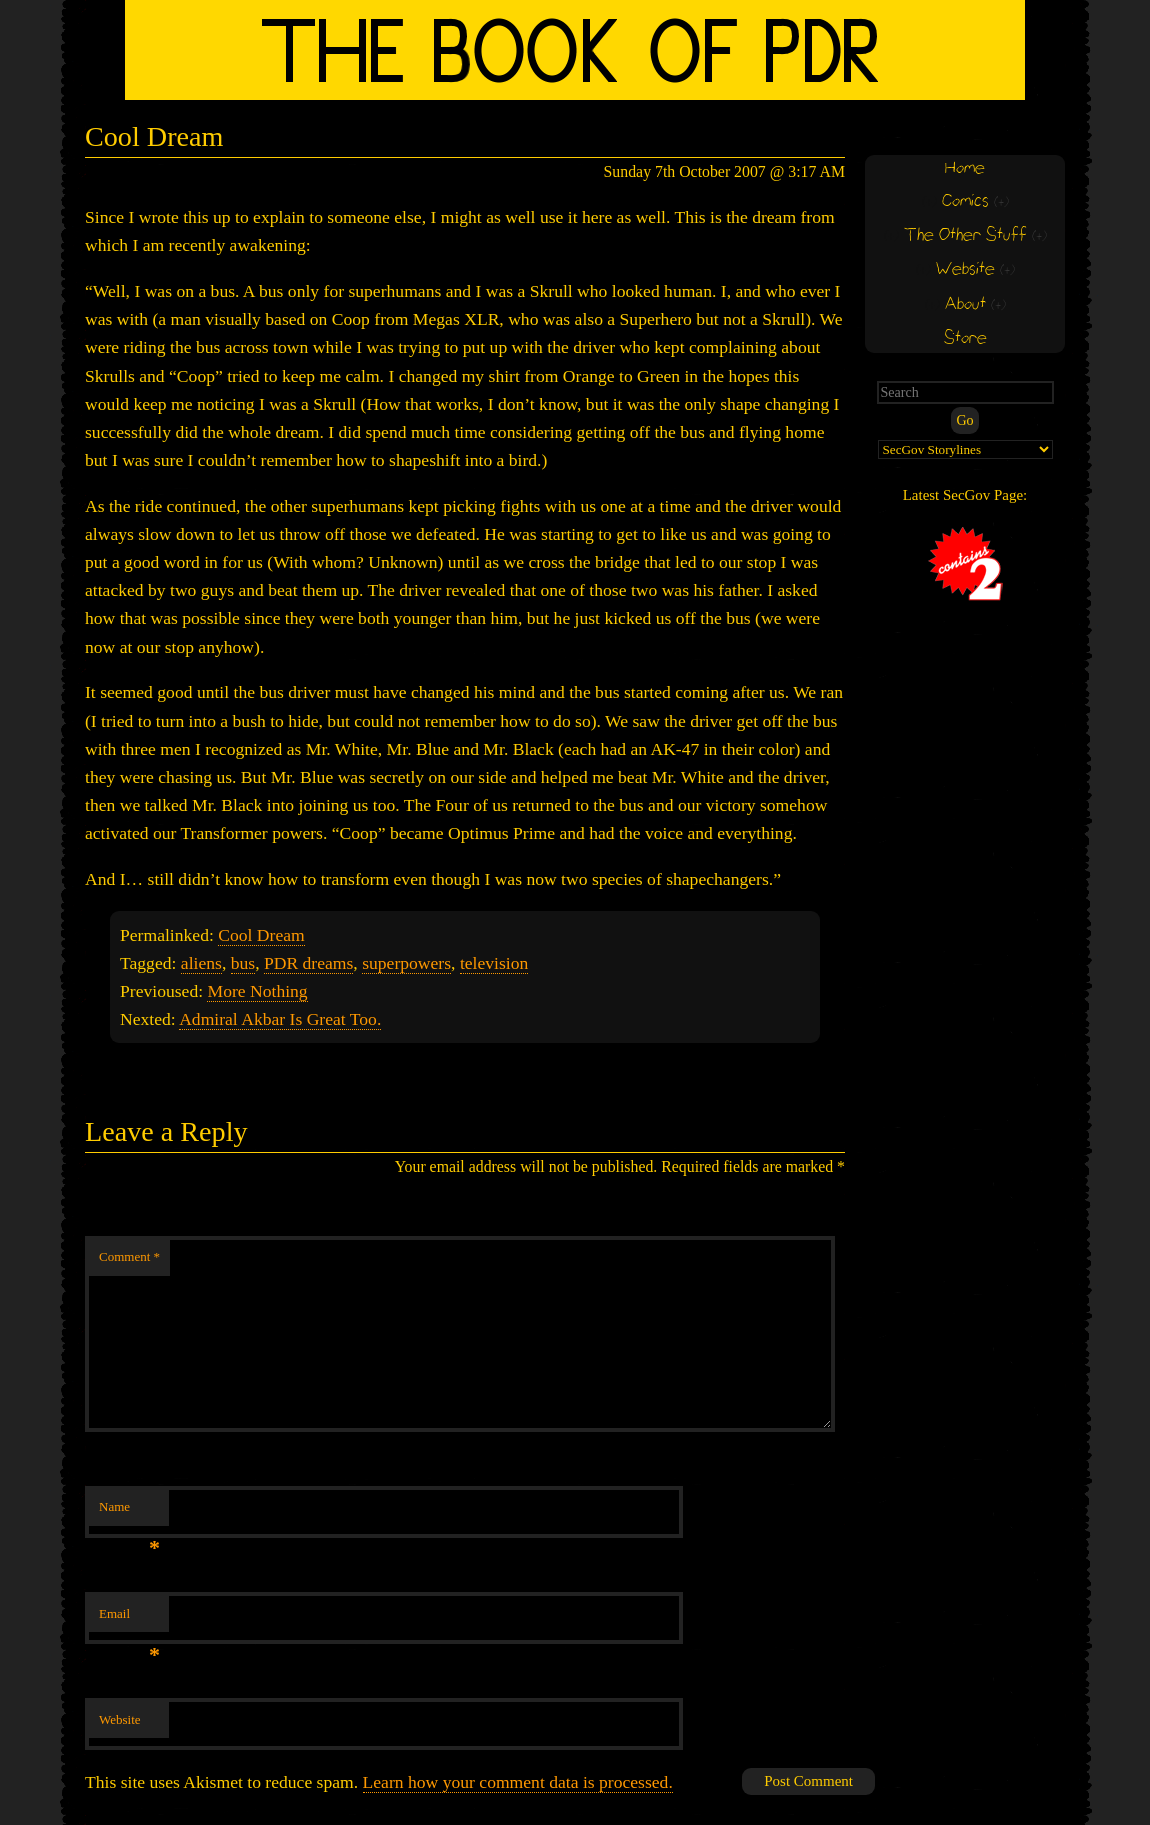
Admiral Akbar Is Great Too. (280, 1019)
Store (965, 338)
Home (965, 168)
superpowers (406, 963)
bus (243, 963)
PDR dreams (308, 963)
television (494, 963)
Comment (129, 1256)
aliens (201, 963)
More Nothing (257, 991)
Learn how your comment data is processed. (518, 1782)
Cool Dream (261, 935)
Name (129, 1512)
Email (129, 1619)
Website (120, 1719)
